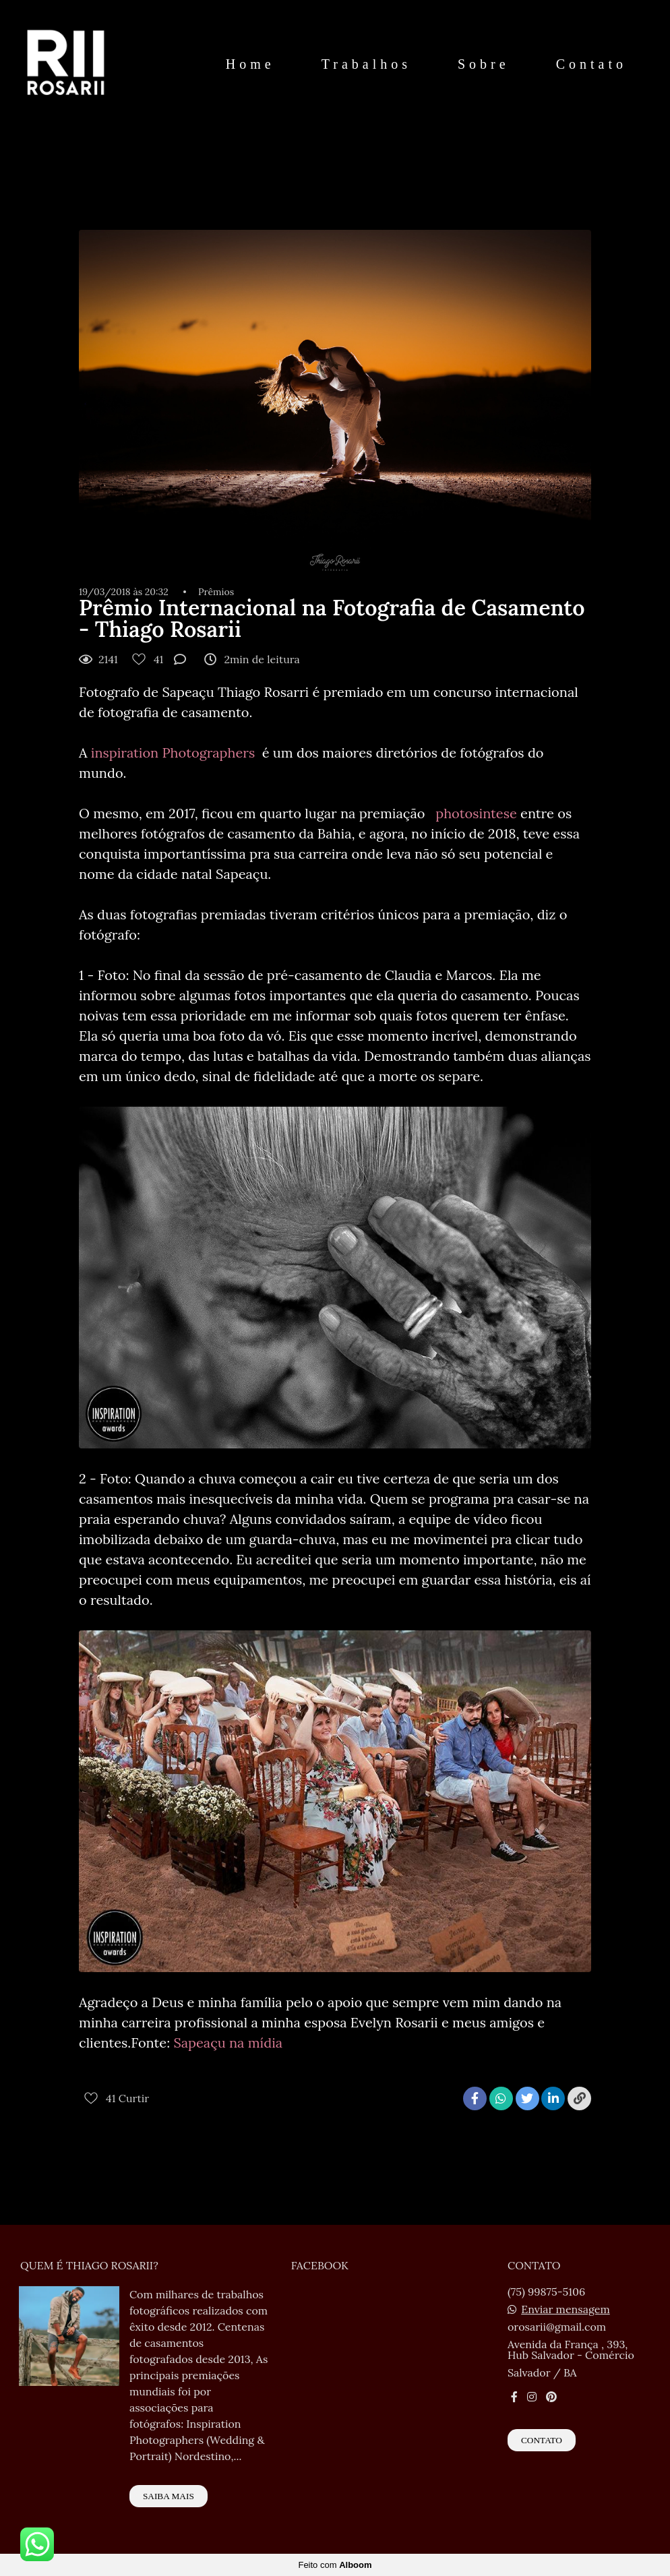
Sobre (484, 64)
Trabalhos (366, 64)
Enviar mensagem (565, 2309)
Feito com (334, 2565)
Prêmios (216, 591)
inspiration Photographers (175, 752)
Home (250, 64)
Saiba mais (168, 2496)
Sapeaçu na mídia (227, 2042)
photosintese (473, 813)
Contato (591, 64)
